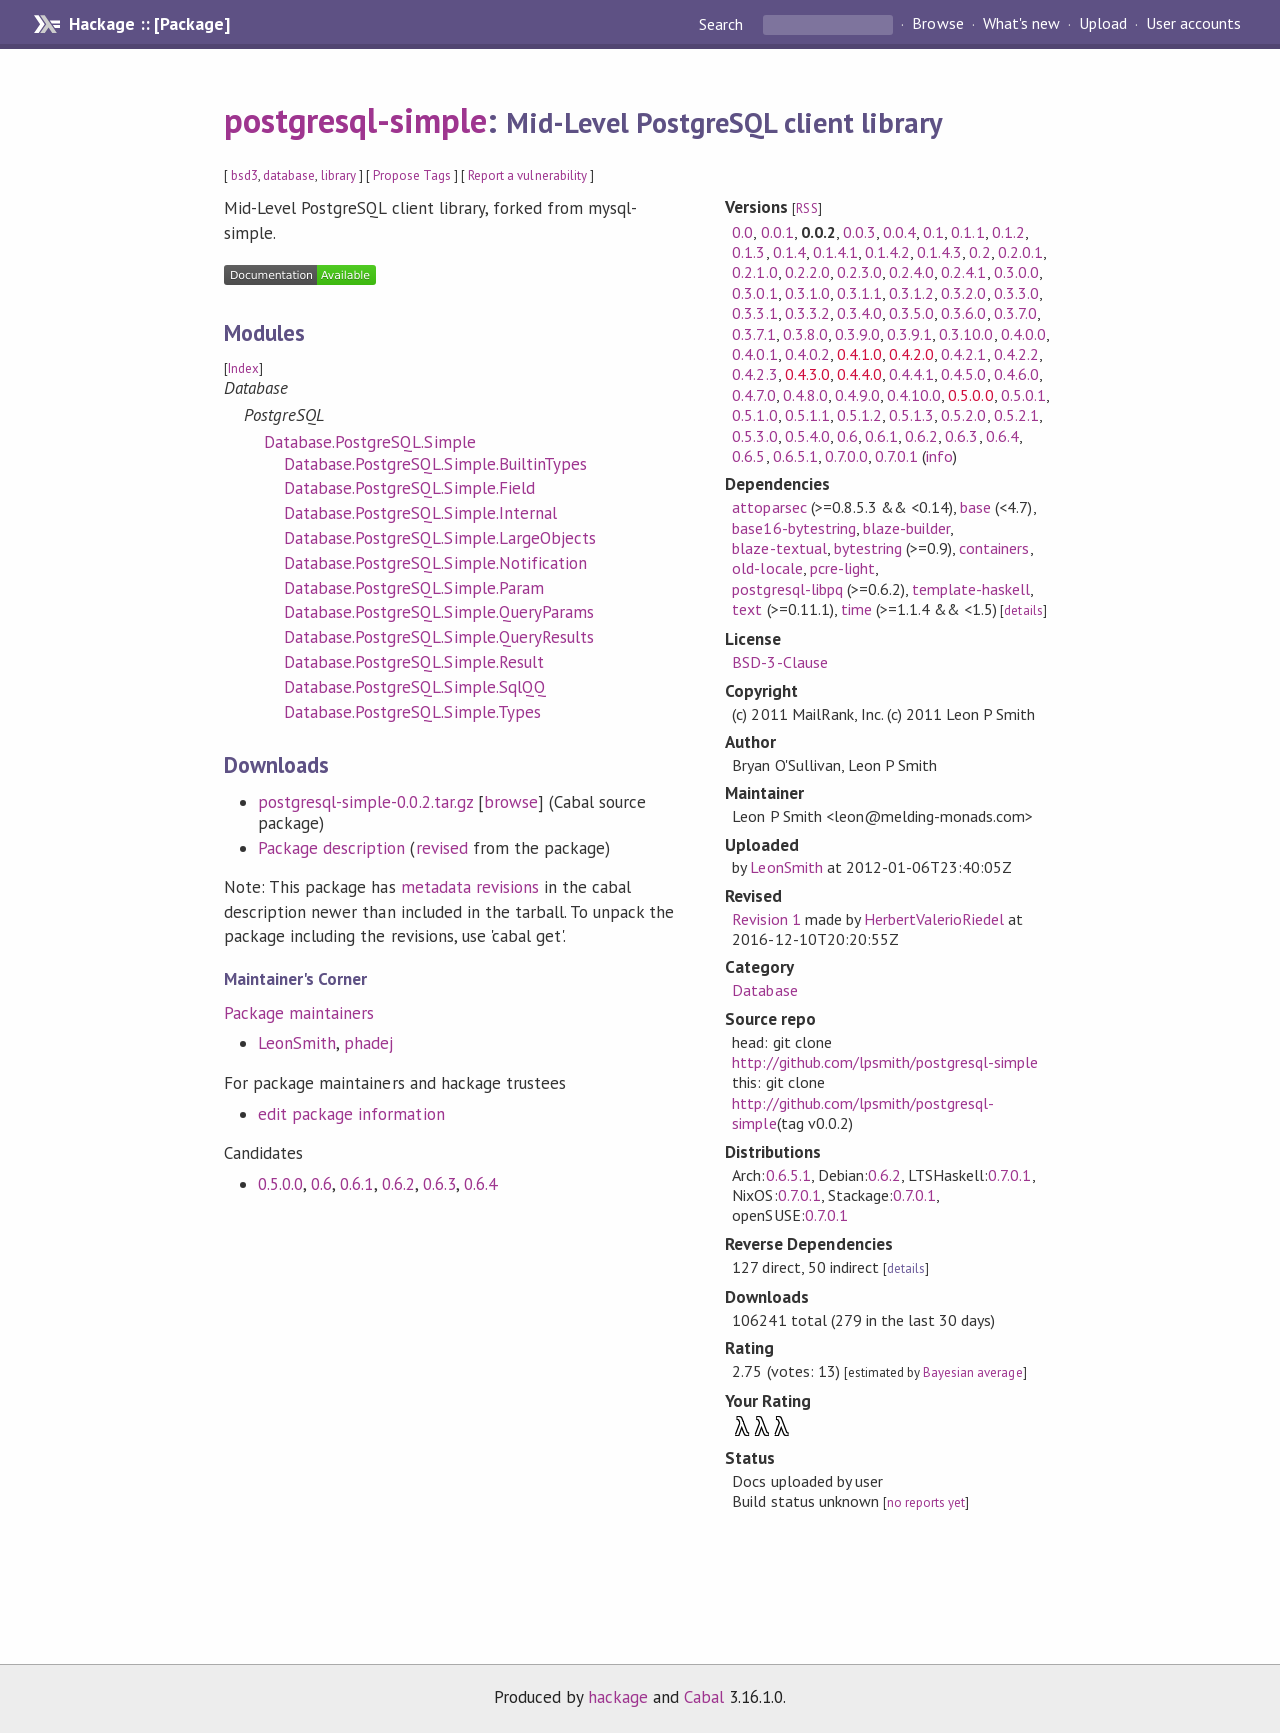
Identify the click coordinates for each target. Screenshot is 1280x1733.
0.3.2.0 (963, 293)
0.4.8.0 (805, 395)
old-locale (767, 568)
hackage (618, 1697)
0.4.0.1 (754, 354)
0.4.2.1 (963, 354)
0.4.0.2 (807, 354)
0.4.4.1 (911, 374)
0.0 (742, 232)
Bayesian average (972, 1372)
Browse (937, 24)
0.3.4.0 (859, 313)
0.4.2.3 (754, 374)
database (289, 175)
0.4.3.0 (807, 374)
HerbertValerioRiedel (934, 919)
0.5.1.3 (911, 415)
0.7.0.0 (846, 456)
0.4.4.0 (859, 374)
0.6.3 (439, 1184)
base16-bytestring (793, 528)
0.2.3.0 (859, 272)
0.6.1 (356, 1184)
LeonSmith (297, 1043)
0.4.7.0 (753, 395)
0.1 (933, 232)
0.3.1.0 (807, 293)
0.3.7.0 (1015, 313)
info (939, 456)
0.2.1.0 (754, 272)
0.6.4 (480, 1184)
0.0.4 (899, 232)
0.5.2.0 (963, 415)
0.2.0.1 (1020, 252)
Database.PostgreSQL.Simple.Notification (435, 563)
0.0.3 (859, 232)
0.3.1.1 (859, 293)
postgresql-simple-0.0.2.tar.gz (365, 802)
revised (442, 848)
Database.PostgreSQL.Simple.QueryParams (439, 612)
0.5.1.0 (754, 415)
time (856, 609)
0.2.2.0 (807, 272)
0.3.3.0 (1016, 293)
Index (243, 368)
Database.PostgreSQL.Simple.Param (414, 588)
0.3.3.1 (754, 313)
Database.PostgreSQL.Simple (370, 442)
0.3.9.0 (857, 334)
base (975, 507)
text (747, 609)
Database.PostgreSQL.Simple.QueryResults (439, 637)
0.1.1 (967, 232)
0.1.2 (1008, 232)
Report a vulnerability (527, 175)
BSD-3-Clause (779, 662)
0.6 (321, 1184)
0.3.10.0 (966, 334)
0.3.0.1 (754, 293)
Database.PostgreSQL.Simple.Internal (420, 513)
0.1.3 (748, 252)
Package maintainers (299, 1013)
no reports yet (926, 1502)
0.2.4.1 (963, 272)
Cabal (704, 1697)
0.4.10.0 (914, 395)
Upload (1103, 24)
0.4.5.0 (963, 374)
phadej (368, 1043)
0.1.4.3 (939, 252)
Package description (331, 848)
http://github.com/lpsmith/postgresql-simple (885, 1062)
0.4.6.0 (1016, 374)
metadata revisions (470, 887)
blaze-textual (779, 548)
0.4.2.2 (1016, 354)
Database (764, 990)
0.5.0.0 (280, 1184)
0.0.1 (777, 232)
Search (723, 24)
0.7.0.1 (896, 456)
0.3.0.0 (1016, 272)
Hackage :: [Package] (149, 24)
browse (511, 802)
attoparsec (769, 507)
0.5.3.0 (754, 436)
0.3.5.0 (911, 313)
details (1023, 610)
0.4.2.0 (911, 354)
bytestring (868, 548)
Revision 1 (766, 919)
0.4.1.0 (859, 354)
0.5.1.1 (807, 415)
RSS (806, 208)
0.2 (979, 252)
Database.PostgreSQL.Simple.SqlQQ (415, 687)
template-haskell (971, 589)
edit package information (351, 1114)
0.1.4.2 (887, 252)
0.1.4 (789, 252)
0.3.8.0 (805, 334)
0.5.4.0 (807, 436)
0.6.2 (398, 1184)
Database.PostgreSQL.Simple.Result (414, 662)
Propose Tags (412, 175)
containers (994, 548)
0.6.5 (748, 456)
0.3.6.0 (963, 313)
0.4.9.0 (857, 395)
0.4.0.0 (1023, 334)
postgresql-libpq (787, 589)
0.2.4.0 (911, 272)
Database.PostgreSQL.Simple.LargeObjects (440, 538)
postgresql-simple (355, 120)
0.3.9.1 (909, 334)
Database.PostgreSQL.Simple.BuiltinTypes (435, 464)
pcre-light (842, 568)
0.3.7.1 (753, 334)
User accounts (1193, 24)
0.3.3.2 (807, 313)
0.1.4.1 (835, 252)
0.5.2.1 (1016, 415)
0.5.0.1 (1023, 395)
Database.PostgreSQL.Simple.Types (412, 712)
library (338, 175)
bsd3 (244, 175)
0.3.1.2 (911, 293)
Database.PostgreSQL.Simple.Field (409, 488)
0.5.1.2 (859, 415)
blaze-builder (906, 528)
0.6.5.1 (795, 456)
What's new (1021, 24)
